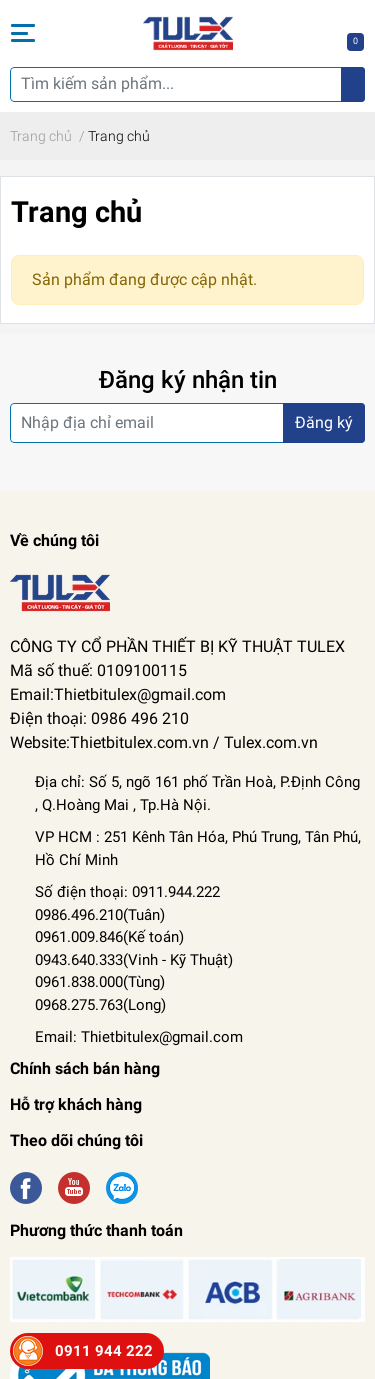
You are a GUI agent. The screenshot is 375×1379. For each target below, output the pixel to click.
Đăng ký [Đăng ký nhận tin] (324, 422)
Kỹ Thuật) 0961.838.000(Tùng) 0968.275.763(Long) (134, 982)
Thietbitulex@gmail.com (162, 1037)
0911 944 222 (104, 1351)
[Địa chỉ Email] (187, 423)
